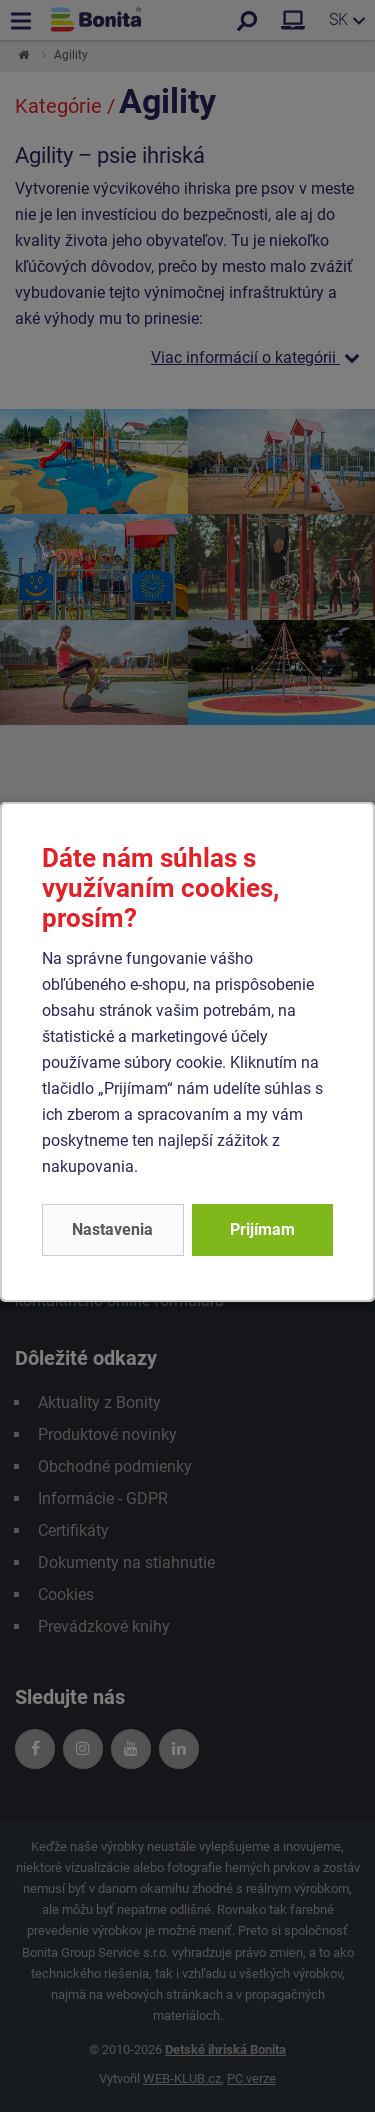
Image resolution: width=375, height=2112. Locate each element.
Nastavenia (112, 1229)
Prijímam (262, 1229)
